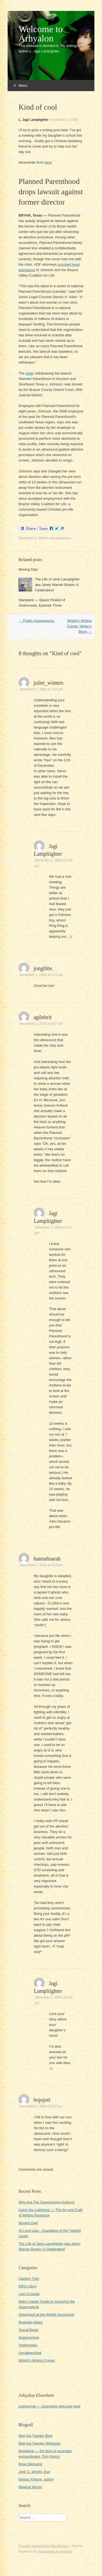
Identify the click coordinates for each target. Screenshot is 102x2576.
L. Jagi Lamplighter (33, 120)
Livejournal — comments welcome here (49, 2406)
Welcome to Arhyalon (40, 34)
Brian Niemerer (30, 2464)
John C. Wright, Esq (34, 2472)
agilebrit (42, 1017)
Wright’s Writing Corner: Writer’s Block (79, 626)
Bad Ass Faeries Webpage (39, 2443)
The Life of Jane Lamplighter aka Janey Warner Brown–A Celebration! (57, 584)
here (48, 162)
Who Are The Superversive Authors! (46, 2202)
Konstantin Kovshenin (55, 2551)
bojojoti (41, 2100)
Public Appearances (36, 621)
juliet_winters (48, 683)
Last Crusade (28, 2294)
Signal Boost (28, 2330)
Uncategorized (60, 538)
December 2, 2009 (64, 120)
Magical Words (30, 2487)
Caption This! (28, 2279)
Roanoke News (30, 2322)
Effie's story (27, 2286)
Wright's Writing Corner (36, 2360)
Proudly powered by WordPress (43, 2546)
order (30, 373)
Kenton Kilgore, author (36, 2479)
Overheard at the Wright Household (46, 2315)
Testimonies (27, 2345)
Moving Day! (28, 569)
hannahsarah (47, 1559)
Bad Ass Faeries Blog (35, 2436)
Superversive (28, 2337)
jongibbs (42, 968)
